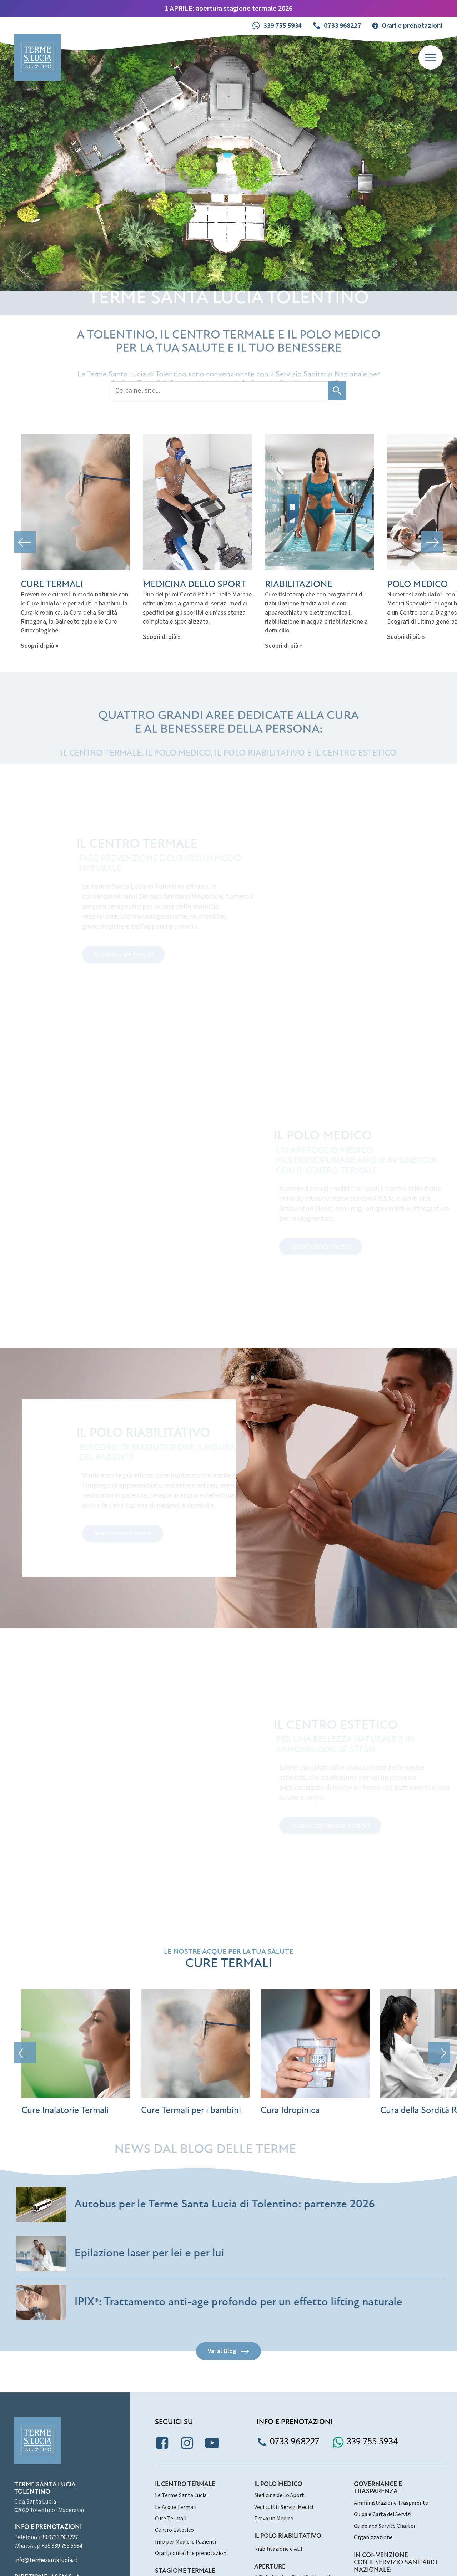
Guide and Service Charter (385, 2526)
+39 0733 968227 (58, 2537)
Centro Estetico (174, 2530)
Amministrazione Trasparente (391, 2503)
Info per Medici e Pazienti (185, 2542)
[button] (277, 26)
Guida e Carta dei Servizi (382, 2514)
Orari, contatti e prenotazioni (191, 2553)
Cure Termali (170, 2518)
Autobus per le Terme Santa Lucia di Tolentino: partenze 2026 (229, 2204)
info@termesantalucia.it (45, 2560)
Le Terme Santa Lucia (181, 2495)
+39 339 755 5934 (61, 2546)
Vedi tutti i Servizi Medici (283, 2507)
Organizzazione (373, 2537)
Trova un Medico (273, 2518)
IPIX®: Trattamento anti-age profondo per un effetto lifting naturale (242, 2302)
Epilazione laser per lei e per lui (153, 2253)
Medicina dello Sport (279, 2495)
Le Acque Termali (175, 2507)
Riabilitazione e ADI (278, 2549)
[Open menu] (430, 57)
